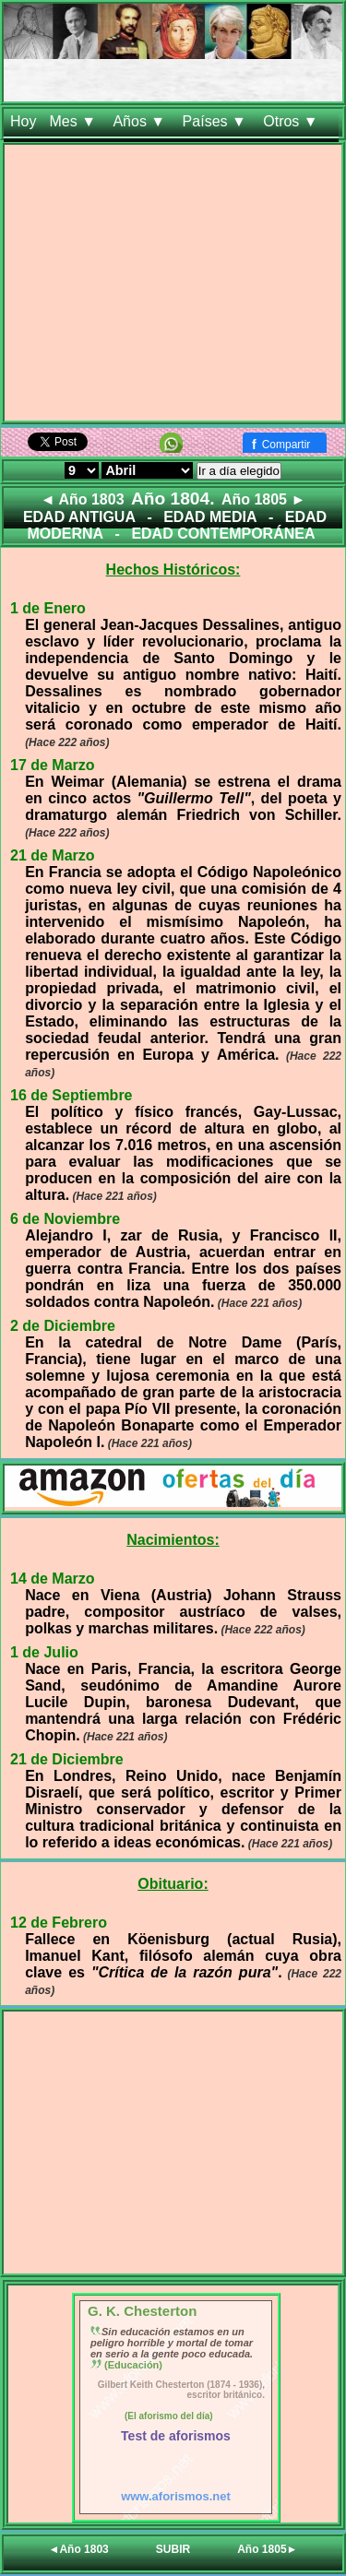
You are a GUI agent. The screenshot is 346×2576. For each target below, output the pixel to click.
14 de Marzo (52, 1578)
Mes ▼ (74, 121)
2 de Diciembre (62, 1326)
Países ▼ (217, 121)
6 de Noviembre (65, 1219)
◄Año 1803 (79, 2549)
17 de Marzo (52, 765)
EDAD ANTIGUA (79, 517)
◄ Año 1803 (83, 499)
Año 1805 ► (263, 499)
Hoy (23, 121)
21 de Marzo (52, 855)
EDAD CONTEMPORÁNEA (223, 533)
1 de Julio (44, 1652)
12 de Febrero (58, 1922)
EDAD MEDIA (210, 517)
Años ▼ (141, 121)
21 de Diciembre (67, 1759)
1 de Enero (48, 608)
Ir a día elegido (239, 471)
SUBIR (173, 2549)
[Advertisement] (173, 286)
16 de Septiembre (71, 1095)
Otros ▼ (292, 121)
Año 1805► (267, 2549)
